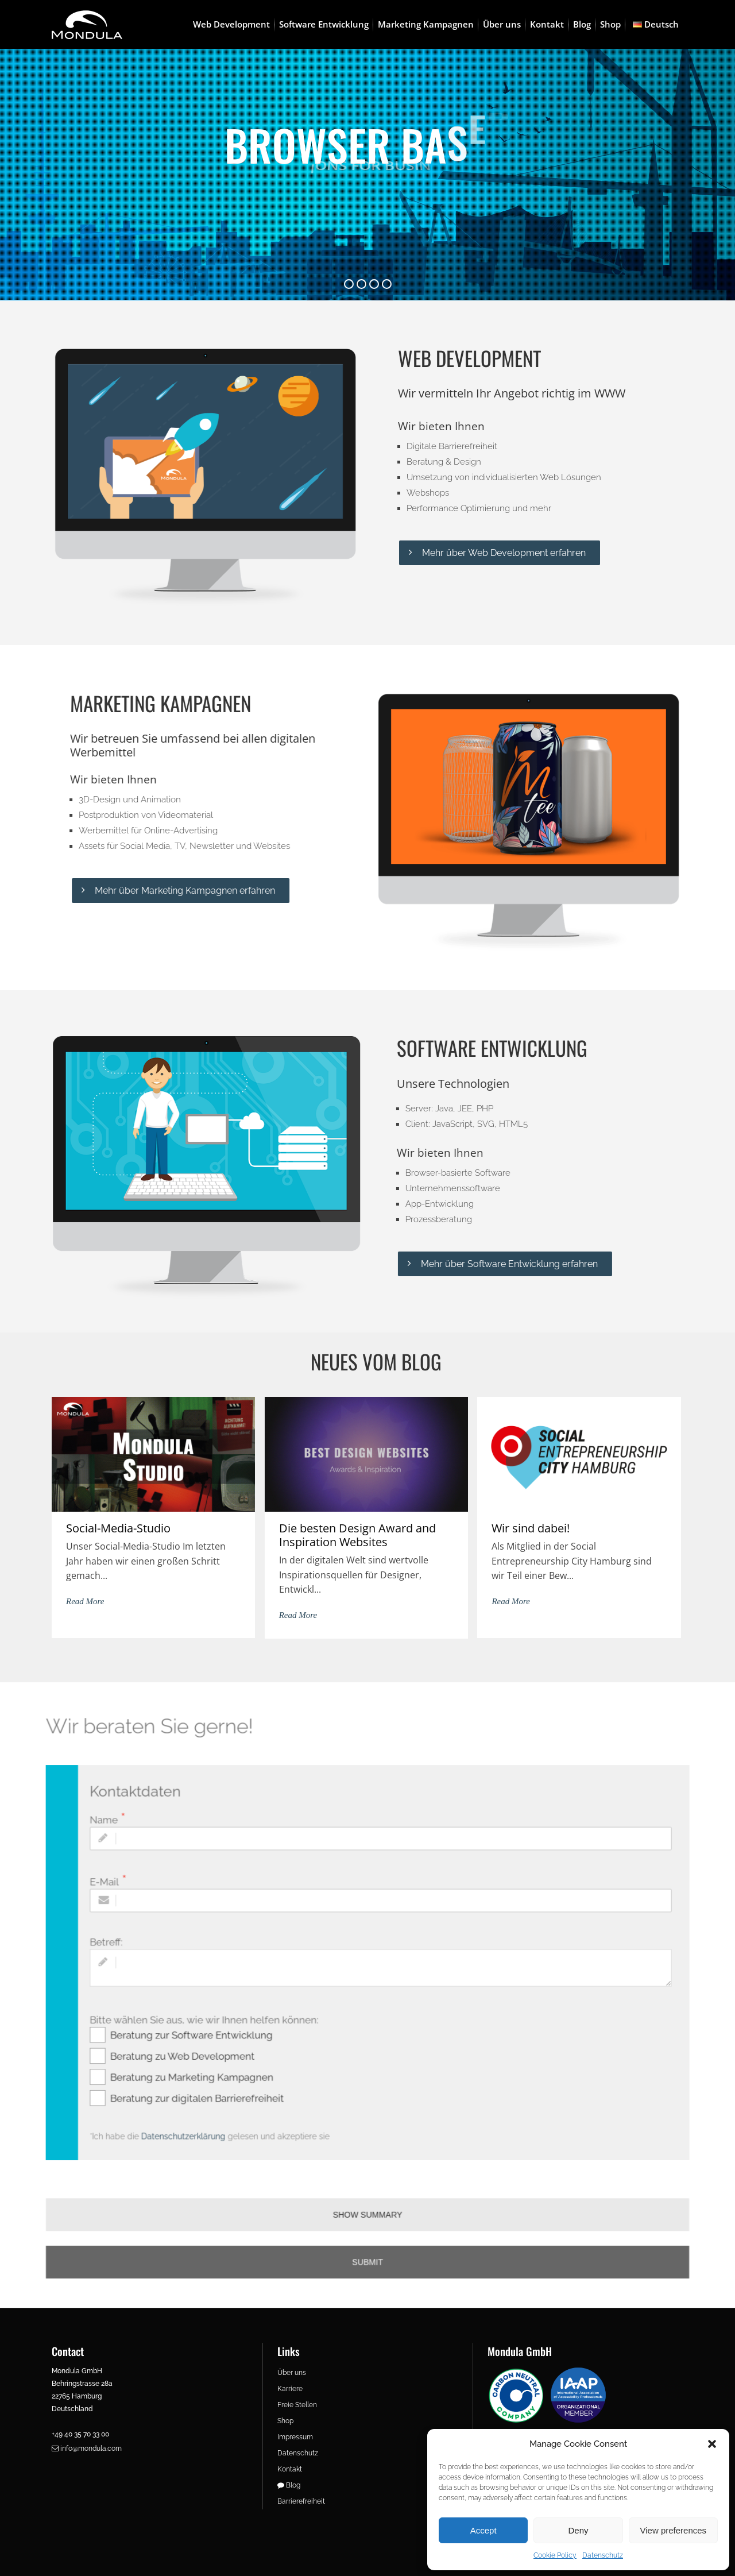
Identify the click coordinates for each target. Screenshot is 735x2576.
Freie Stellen (297, 2405)
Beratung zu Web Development (209, 2047)
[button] (712, 2444)
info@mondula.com (87, 2448)
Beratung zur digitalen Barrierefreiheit (221, 2083)
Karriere (290, 2389)
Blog (288, 2485)
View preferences (673, 2530)
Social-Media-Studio (118, 1528)
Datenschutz (602, 2555)
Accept (483, 2530)
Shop (285, 2421)
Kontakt (289, 2469)
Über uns (291, 2373)
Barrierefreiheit (301, 2501)
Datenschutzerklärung (209, 2116)
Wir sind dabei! (531, 1528)
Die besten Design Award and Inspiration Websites (357, 1535)
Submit (367, 2224)
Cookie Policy (555, 2555)
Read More (85, 1601)
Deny (578, 2530)
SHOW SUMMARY (367, 2183)
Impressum (295, 2437)
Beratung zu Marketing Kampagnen (217, 2065)
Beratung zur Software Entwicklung (217, 2029)
